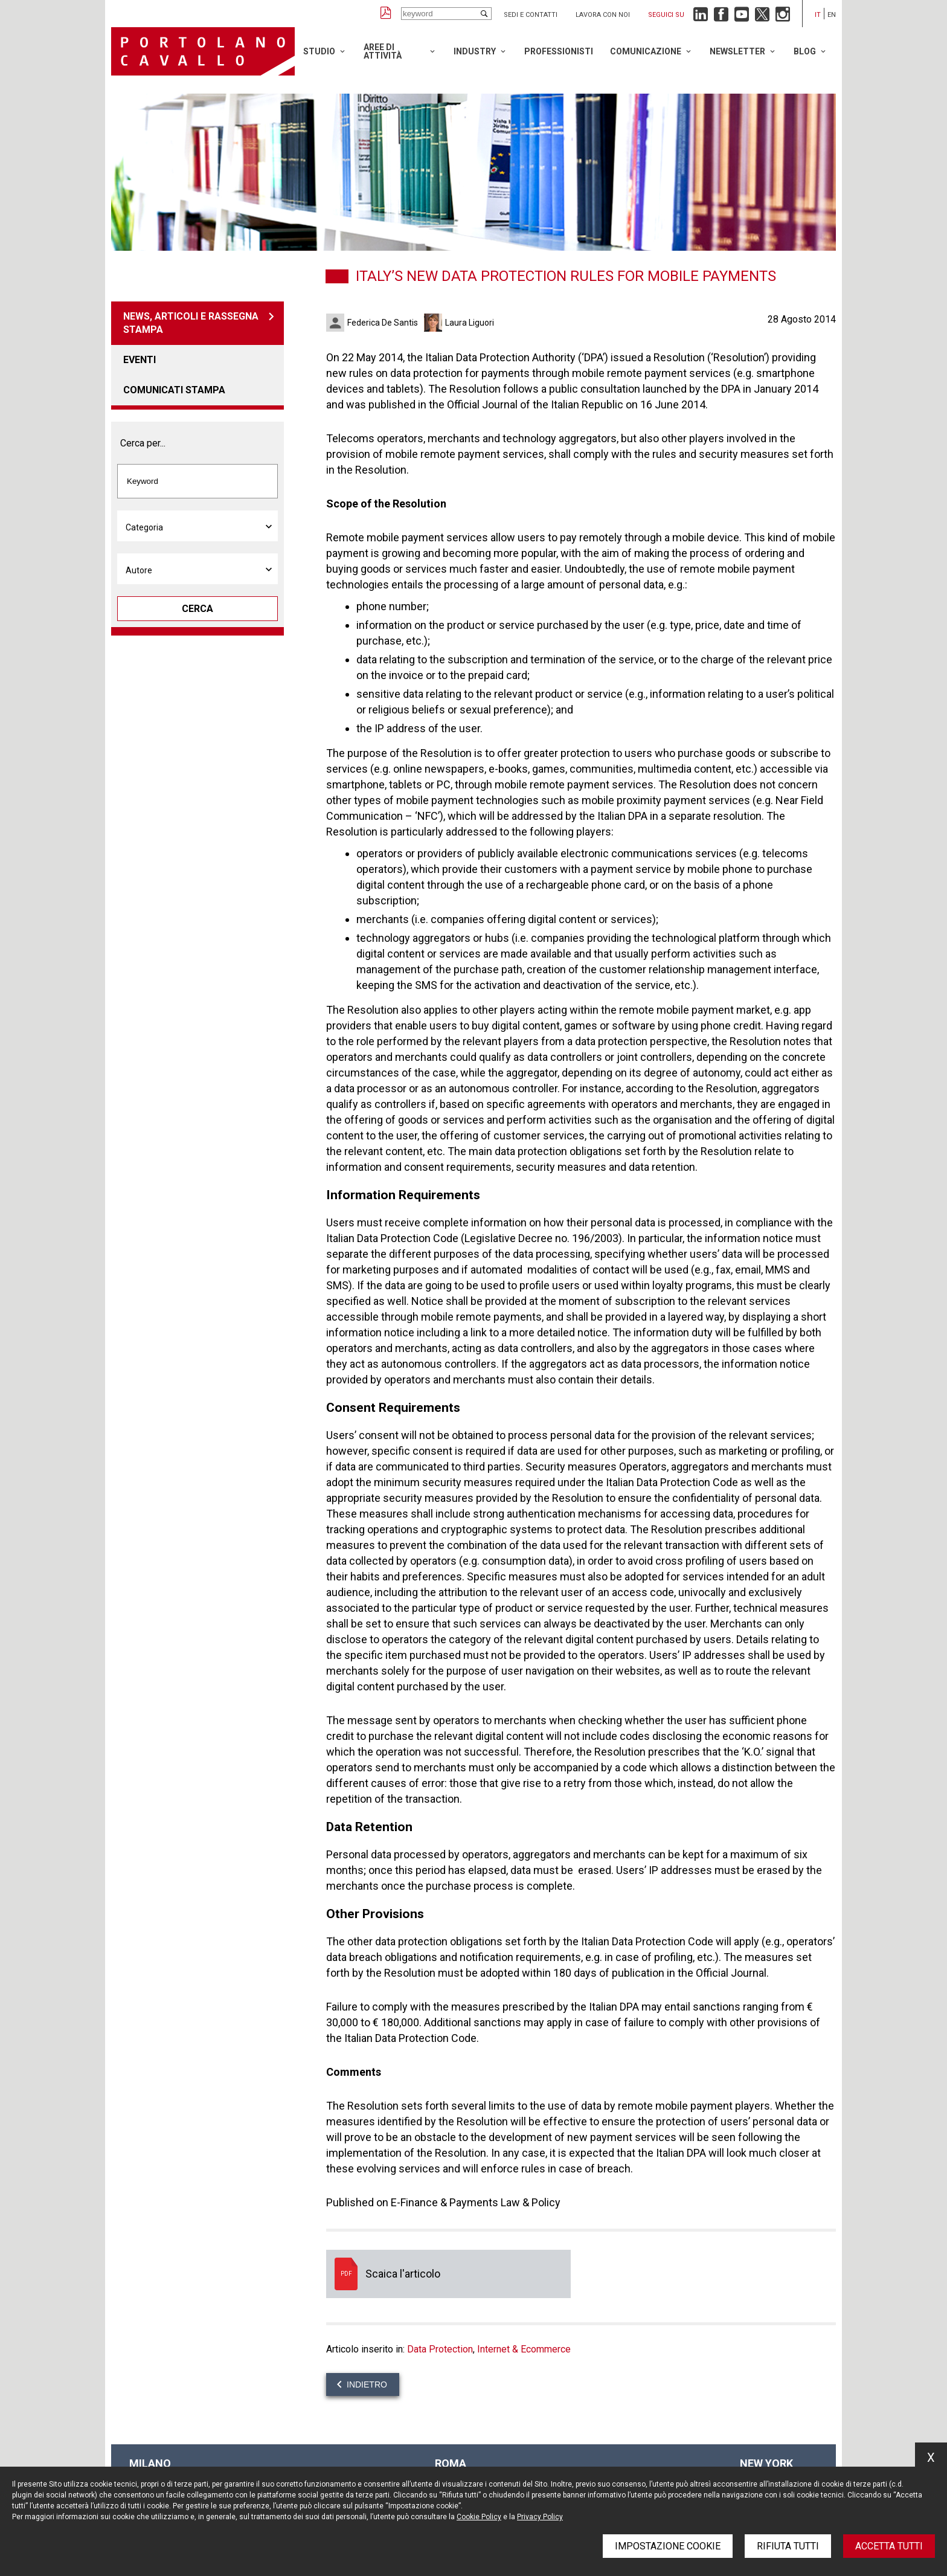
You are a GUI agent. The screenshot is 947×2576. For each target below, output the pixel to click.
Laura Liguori (469, 322)
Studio (319, 51)
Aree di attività (383, 51)
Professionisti (558, 51)
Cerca (197, 608)
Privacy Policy (540, 2517)
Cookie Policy (479, 2517)
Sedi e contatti (530, 15)
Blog (805, 51)
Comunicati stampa (174, 390)
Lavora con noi (603, 15)
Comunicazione (645, 51)
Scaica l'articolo (448, 2273)
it (818, 15)
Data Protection (440, 2349)
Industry (475, 51)
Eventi (139, 359)
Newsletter (737, 51)
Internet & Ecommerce (524, 2349)
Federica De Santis (382, 322)
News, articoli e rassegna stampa (190, 323)
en (831, 15)
